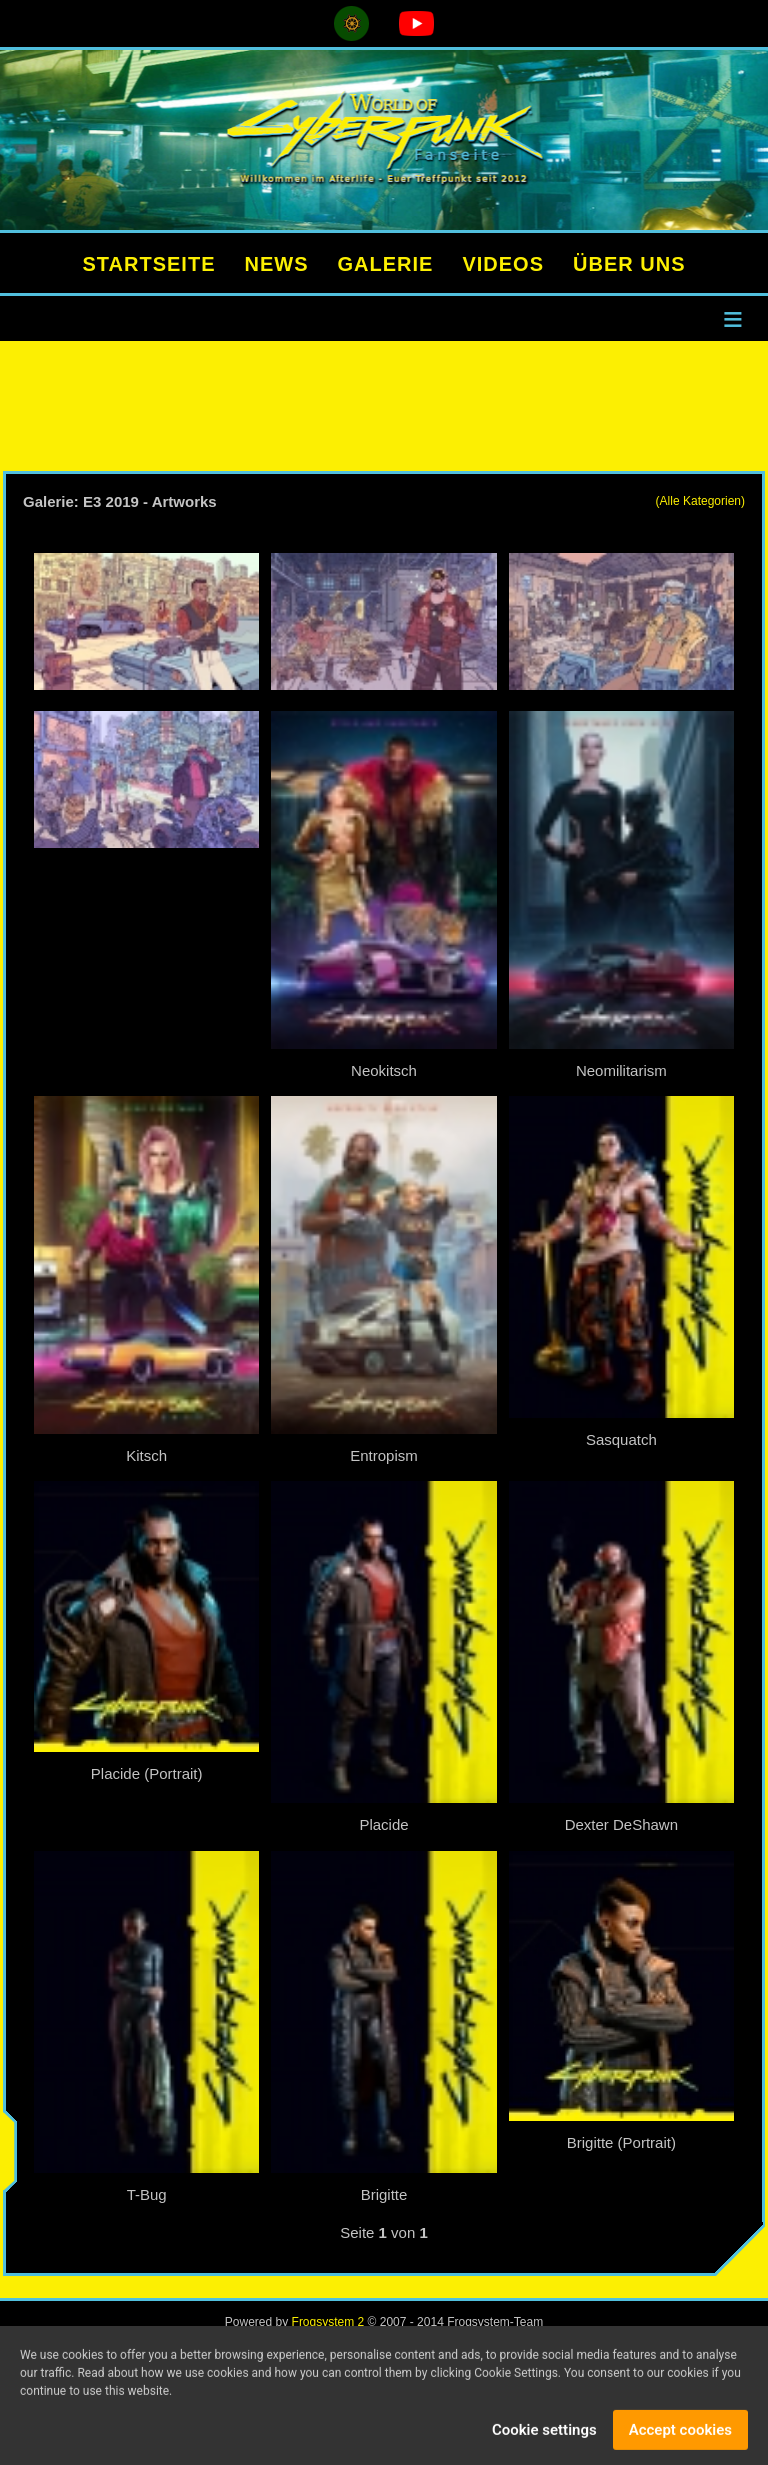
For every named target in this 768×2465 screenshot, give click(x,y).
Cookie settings (544, 2435)
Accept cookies (680, 2435)
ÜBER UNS (629, 264)
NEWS (277, 264)
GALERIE (386, 264)
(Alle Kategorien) (700, 501)
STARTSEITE (149, 264)
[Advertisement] (384, 406)
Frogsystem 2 (328, 2322)
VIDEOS (503, 264)
